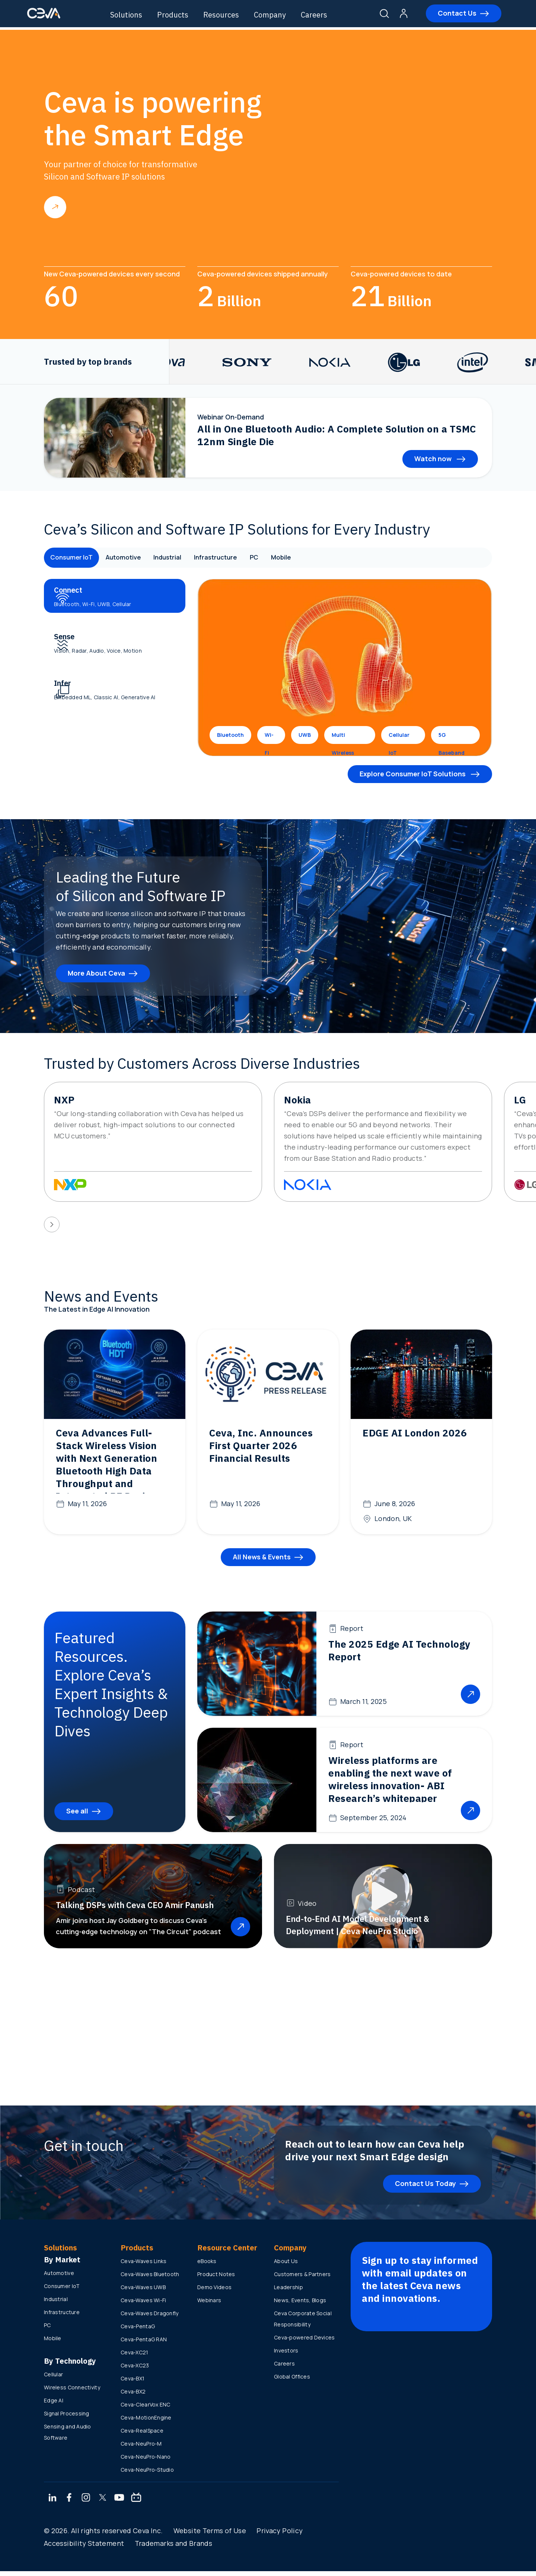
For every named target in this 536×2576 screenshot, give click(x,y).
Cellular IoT (399, 737)
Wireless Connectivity (72, 2392)
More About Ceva (96, 973)
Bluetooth (230, 734)
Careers (323, 15)
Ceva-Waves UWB (143, 2291)
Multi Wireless (343, 737)
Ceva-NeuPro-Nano (145, 2461)
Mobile (309, 557)
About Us (286, 2265)
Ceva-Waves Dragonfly (150, 2318)
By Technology (70, 2366)
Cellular (53, 2379)
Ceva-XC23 (135, 2370)
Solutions (135, 15)
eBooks (207, 2265)
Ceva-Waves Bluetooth (150, 2278)
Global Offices (292, 2381)
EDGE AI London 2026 (415, 1432)
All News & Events (262, 1561)
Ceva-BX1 (132, 2383)
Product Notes (216, 2278)
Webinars (209, 2305)
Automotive (132, 557)
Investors (286, 2355)
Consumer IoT (74, 557)
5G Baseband (451, 737)
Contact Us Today (425, 2188)
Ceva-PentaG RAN (144, 2344)
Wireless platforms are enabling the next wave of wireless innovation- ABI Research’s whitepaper (390, 1784)
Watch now (433, 458)
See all (77, 1815)
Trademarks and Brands (174, 2548)
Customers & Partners (302, 2278)
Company (279, 15)
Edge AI (53, 2405)
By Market (62, 2264)
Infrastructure (236, 557)
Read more (55, 207)
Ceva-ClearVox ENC (145, 2409)
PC (279, 557)
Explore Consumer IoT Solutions (413, 773)
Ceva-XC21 (135, 2357)
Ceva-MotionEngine (146, 2422)
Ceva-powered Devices (304, 2342)
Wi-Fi (269, 737)
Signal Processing (66, 2418)
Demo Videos (214, 2291)
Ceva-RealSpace (142, 2435)
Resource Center (227, 2252)
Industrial (182, 557)
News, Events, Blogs (300, 2305)
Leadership (288, 2291)
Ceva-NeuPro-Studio (147, 2474)
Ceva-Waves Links (143, 2265)
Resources (230, 15)
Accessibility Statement (84, 2548)
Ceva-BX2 (133, 2396)
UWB (305, 734)
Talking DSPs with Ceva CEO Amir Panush (135, 1909)
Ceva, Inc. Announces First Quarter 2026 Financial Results (261, 1445)
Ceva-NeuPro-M (141, 2448)
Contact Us (447, 14)
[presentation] (52, 1224)
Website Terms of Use (209, 2535)
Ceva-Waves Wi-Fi (143, 2305)
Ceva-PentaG (138, 2331)
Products (182, 15)
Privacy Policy (279, 2535)
